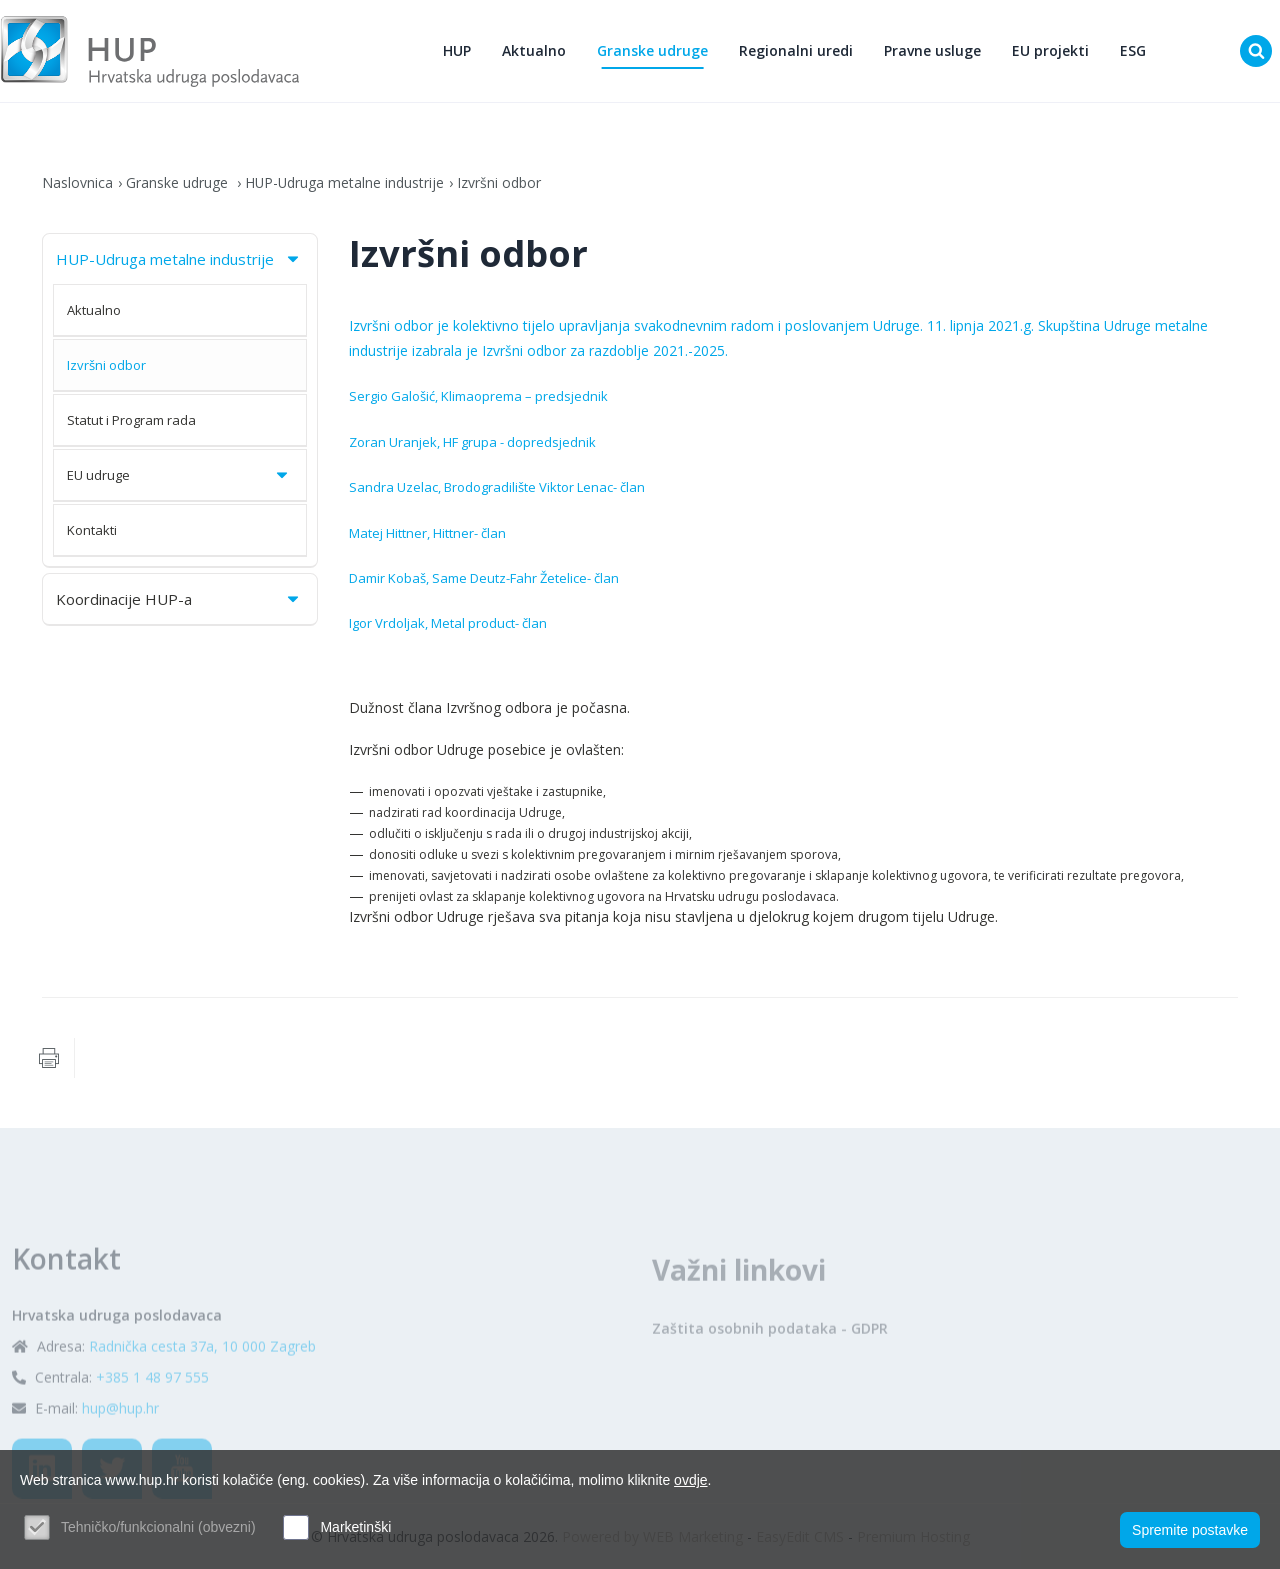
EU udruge (179, 475)
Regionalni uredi (796, 50)
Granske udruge (652, 50)
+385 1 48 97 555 (152, 1419)
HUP (457, 50)
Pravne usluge (932, 50)
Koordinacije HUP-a (179, 599)
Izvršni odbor (501, 182)
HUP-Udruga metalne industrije (345, 182)
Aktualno (534, 50)
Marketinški (355, 1527)
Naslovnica (77, 182)
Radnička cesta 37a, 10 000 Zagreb (202, 1388)
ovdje (690, 1480)
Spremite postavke (1190, 1530)
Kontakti (92, 530)
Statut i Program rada (131, 420)
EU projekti (1050, 50)
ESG (1133, 50)
